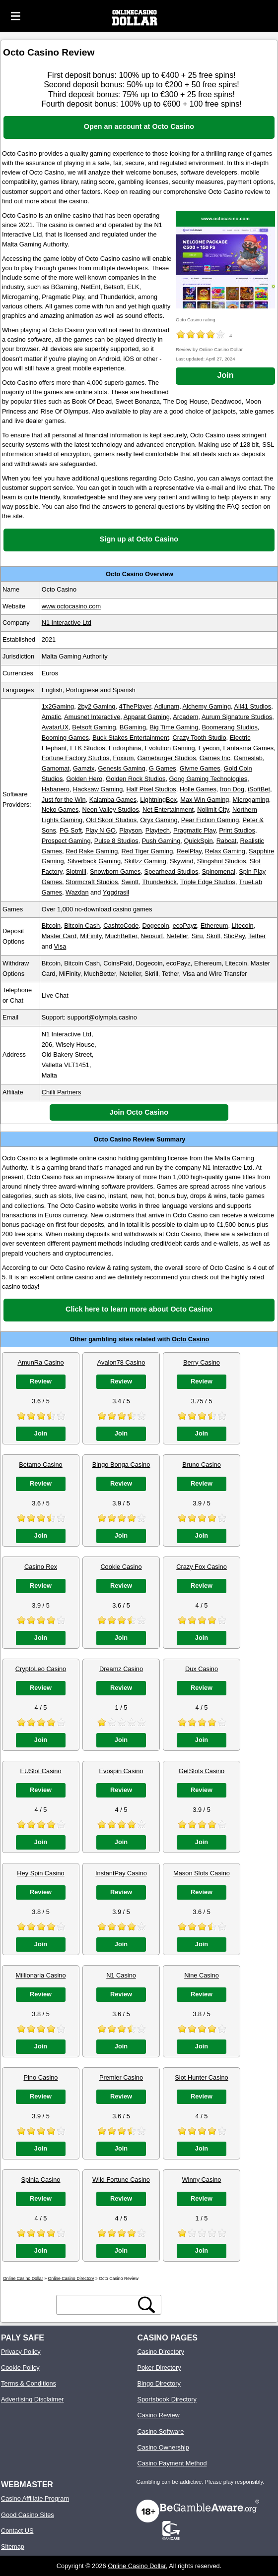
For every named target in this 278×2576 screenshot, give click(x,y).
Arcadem (185, 716)
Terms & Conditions (28, 2383)
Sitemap (12, 2546)
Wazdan (77, 892)
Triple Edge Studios (207, 882)
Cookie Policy (20, 2367)
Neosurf (151, 936)
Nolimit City (213, 809)
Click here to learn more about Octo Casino (139, 1309)
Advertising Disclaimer (32, 2399)
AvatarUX (55, 727)
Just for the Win (64, 799)
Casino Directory (160, 2351)
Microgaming (251, 799)
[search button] (146, 2304)
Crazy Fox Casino (201, 1566)
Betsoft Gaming (94, 727)
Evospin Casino (121, 1771)
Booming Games (65, 737)
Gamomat (56, 768)
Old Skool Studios (111, 820)
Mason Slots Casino (201, 1873)
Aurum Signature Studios (237, 716)
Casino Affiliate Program (35, 2498)
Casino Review (158, 2415)
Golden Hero (85, 778)
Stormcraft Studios (92, 882)
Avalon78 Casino (121, 1362)
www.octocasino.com (225, 218)
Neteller (177, 936)
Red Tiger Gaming (147, 851)
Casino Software (160, 2431)
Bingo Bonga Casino (121, 1464)
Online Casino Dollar (137, 2566)
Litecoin (243, 925)
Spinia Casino (41, 2179)
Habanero (56, 789)
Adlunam (167, 706)
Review (41, 1381)
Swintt (130, 882)
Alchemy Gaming (207, 706)
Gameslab (248, 758)
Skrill (213, 936)
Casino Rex (40, 1566)
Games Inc (215, 758)
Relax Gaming (225, 851)
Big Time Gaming (173, 727)
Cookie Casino (120, 1566)
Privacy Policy (21, 2351)
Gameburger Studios (166, 758)
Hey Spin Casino (40, 1873)
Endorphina (125, 748)
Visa (60, 946)
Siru (197, 936)
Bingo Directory (158, 2383)
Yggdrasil (116, 892)
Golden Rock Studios (135, 778)
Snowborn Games (115, 871)
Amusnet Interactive (92, 716)
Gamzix (83, 768)
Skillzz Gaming (145, 861)
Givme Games (200, 768)
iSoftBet (259, 789)
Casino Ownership (163, 2447)
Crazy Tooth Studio (199, 737)
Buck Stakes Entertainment (130, 737)
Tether (257, 936)
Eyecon (209, 748)
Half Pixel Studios (151, 789)
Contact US (17, 2530)
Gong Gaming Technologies (208, 778)
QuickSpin (198, 840)
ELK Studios (87, 748)
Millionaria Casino (41, 1975)
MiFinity (90, 936)
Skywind (182, 861)
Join (225, 375)
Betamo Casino (41, 1464)
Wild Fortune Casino (121, 2179)
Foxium (123, 758)
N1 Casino (121, 1975)
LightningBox (158, 799)
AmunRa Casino (40, 1362)
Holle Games (198, 789)
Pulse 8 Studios (116, 840)
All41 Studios (252, 706)
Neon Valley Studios (110, 809)
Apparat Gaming (147, 716)
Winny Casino (201, 2179)
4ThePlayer (135, 706)
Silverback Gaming (94, 861)
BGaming (133, 727)
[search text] (97, 2304)
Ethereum (214, 925)
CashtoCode (121, 925)
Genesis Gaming (121, 768)
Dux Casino (201, 1669)
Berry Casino (201, 1362)
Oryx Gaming (158, 820)
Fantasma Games (248, 748)
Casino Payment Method (172, 2463)
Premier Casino (121, 2077)
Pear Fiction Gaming (210, 820)
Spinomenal (218, 871)
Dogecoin (155, 925)
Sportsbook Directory (166, 2399)
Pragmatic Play (194, 830)
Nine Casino (201, 1975)
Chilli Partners (61, 1092)
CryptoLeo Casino (40, 1669)
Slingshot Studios (221, 861)
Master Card (59, 936)
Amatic (51, 716)
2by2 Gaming (96, 706)
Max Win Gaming (204, 799)
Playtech (157, 830)
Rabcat (226, 840)
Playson (130, 830)
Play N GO (100, 830)
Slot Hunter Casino (201, 2077)
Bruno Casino (201, 1464)
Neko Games (60, 809)
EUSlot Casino (40, 1771)
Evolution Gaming (170, 748)
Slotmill (76, 871)
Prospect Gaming (66, 840)
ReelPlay (188, 851)
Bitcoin (51, 925)
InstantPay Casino (121, 1873)
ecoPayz (185, 925)
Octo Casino (190, 1339)
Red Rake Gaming (92, 851)
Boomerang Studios (229, 727)
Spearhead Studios (171, 871)
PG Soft (71, 830)
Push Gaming (161, 840)
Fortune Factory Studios (76, 758)
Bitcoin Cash (82, 925)
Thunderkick (159, 882)
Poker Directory (159, 2367)
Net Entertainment (168, 809)
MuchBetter (121, 936)
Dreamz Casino (121, 1669)
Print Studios (237, 830)
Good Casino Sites (27, 2514)
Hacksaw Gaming (98, 789)
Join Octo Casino (139, 1112)
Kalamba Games (113, 799)
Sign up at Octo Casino (139, 539)
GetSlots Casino (201, 1771)
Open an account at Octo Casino (139, 126)
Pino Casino (40, 2077)
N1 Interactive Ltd (66, 622)
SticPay (234, 936)
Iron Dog (232, 789)
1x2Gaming (58, 706)
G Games (162, 768)
